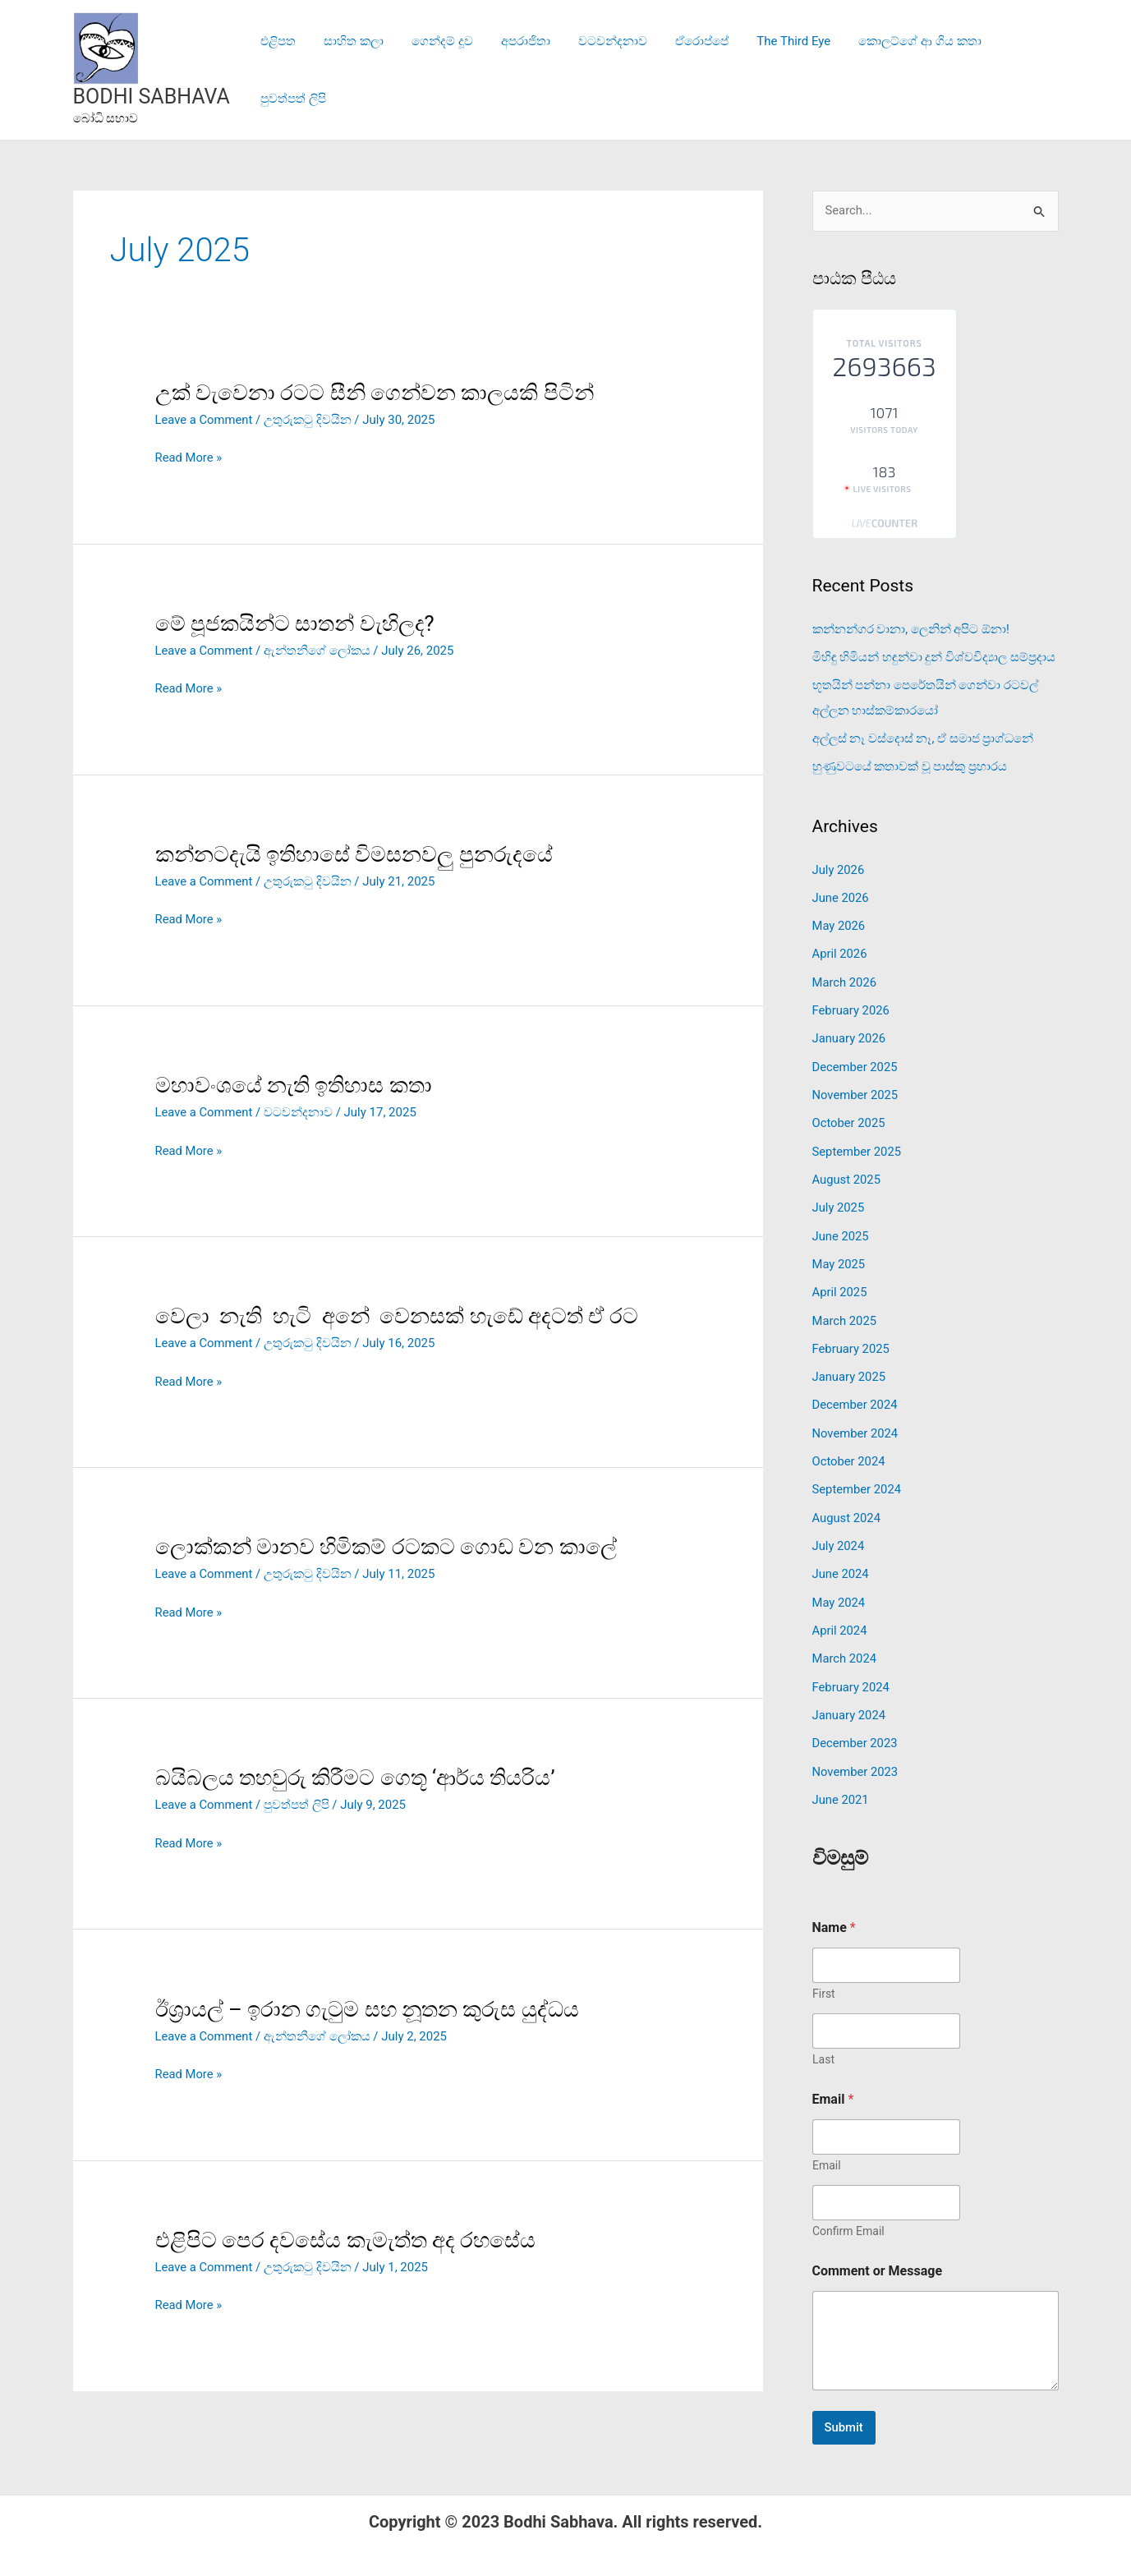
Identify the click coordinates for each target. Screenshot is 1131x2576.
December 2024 (855, 1394)
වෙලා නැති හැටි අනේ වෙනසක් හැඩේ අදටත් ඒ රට (397, 1314)
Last (823, 2041)
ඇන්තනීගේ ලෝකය (318, 650)
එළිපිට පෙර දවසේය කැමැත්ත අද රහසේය (345, 2235)
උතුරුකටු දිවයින (309, 419)
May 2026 (839, 922)
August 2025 (847, 1172)
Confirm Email (848, 2213)
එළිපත (276, 69)
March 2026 (845, 978)
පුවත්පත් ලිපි (1013, 69)
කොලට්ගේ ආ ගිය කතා (895, 69)
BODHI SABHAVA (151, 96)
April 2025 (840, 1283)
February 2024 (851, 1670)
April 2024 (840, 1615)
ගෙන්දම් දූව (434, 69)
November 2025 (855, 1089)
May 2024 (839, 1587)
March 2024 (845, 1643)
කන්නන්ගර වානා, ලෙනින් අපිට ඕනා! (911, 629)
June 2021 (841, 1781)
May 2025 (839, 1255)
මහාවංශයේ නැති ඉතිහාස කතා (293, 1083)
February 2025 (851, 1338)
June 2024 (841, 1559)
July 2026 (839, 867)
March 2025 (845, 1311)
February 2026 (851, 1005)
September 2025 (857, 1144)
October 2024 (849, 1449)
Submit (844, 2409)
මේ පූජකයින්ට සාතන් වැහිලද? (295, 623)
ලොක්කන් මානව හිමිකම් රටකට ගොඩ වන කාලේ (386, 1544)
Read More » (189, 457)
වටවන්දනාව (597, 69)
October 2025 (849, 1116)
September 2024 (857, 1477)
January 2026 (849, 1033)
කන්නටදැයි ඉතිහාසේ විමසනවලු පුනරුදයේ (354, 853)
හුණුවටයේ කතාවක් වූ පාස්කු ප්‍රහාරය (910, 764)
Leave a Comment (205, 419)
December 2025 (855, 1061)
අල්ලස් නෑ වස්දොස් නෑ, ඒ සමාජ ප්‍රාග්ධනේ (923, 736)
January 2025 (849, 1366)
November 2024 (855, 1421)
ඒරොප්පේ (683, 69)
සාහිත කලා (349, 69)
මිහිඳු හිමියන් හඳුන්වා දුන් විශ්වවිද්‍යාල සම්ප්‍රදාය (934, 657)
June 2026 (841, 894)
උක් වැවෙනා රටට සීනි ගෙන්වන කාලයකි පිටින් (375, 392)
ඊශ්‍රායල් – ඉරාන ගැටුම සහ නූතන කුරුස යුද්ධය (367, 2005)
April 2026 (840, 950)
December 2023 (855, 1726)
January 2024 (849, 1698)
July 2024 (839, 1532)
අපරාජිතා (514, 69)
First (823, 1975)
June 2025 (841, 1227)
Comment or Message (877, 2253)
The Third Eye (772, 69)
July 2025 (839, 1200)
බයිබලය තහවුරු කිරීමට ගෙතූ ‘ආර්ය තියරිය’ (355, 1775)
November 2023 (855, 1754)
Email (826, 2147)
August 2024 (847, 1504)
